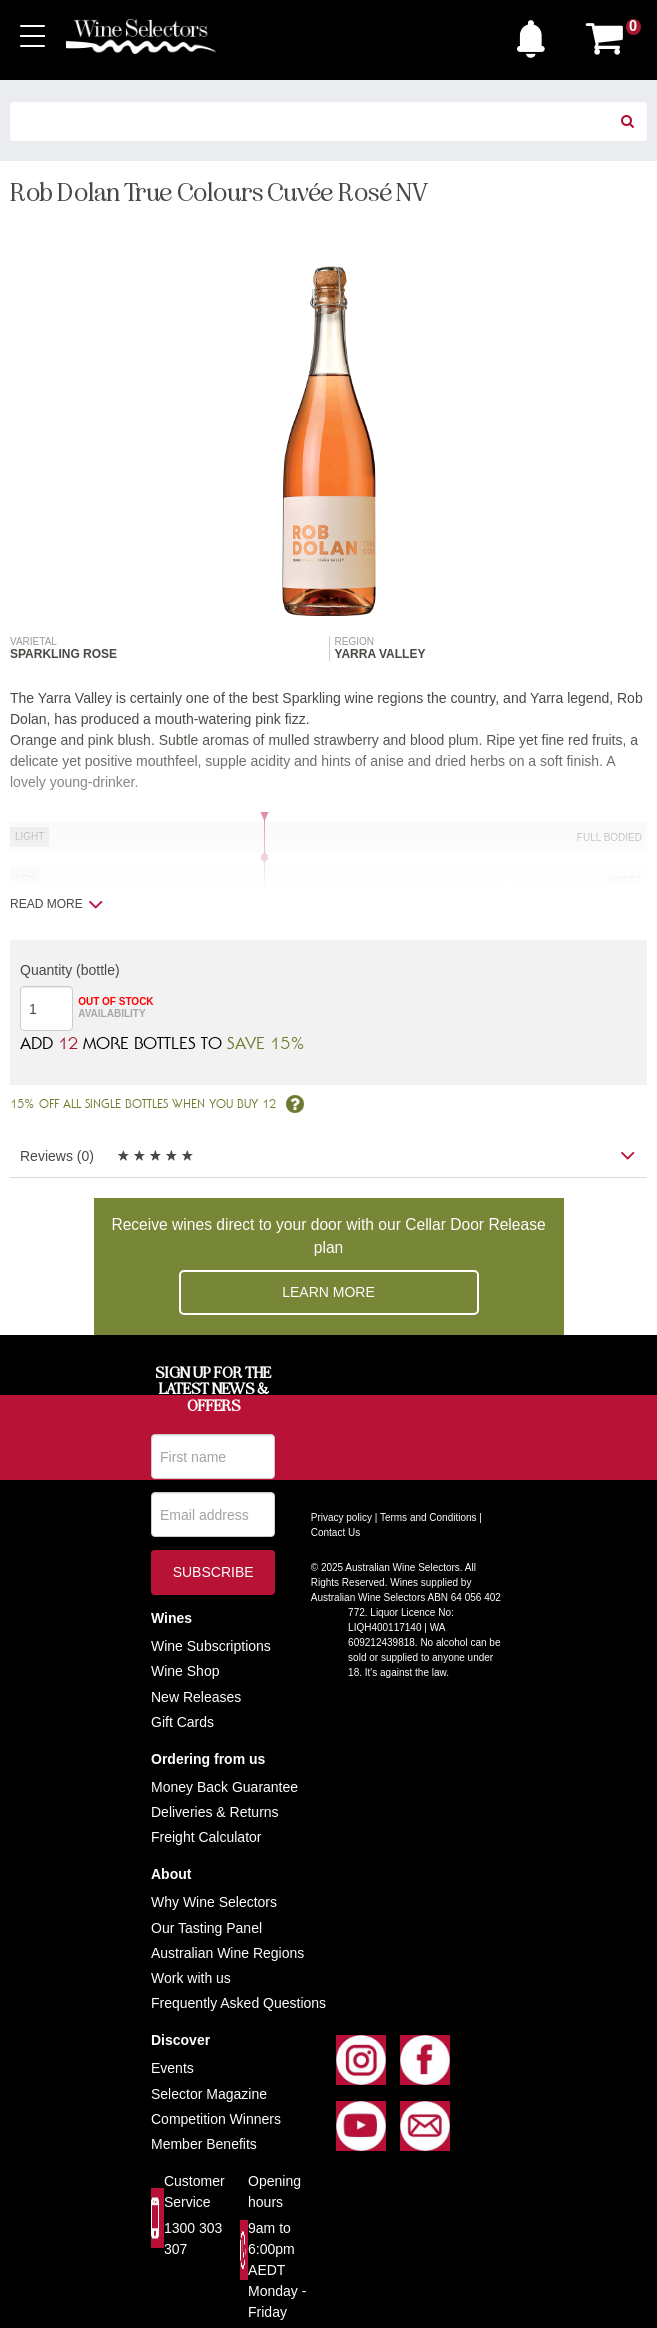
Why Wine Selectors (214, 1902)
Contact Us (335, 1532)
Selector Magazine (209, 2094)
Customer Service (194, 2191)
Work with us (191, 1978)
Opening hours (274, 2191)
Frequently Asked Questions (238, 2003)
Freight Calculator (206, 1837)
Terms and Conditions (428, 1517)
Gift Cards (182, 1722)
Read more (56, 904)
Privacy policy (341, 1517)
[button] (536, 34)
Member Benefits (204, 2144)
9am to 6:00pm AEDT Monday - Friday (277, 2270)
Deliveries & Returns (215, 1812)
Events (172, 2068)
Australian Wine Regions (227, 1953)
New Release (192, 1697)
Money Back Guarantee (224, 1787)
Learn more (328, 1292)
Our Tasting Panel (206, 1928)
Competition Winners (216, 2119)
